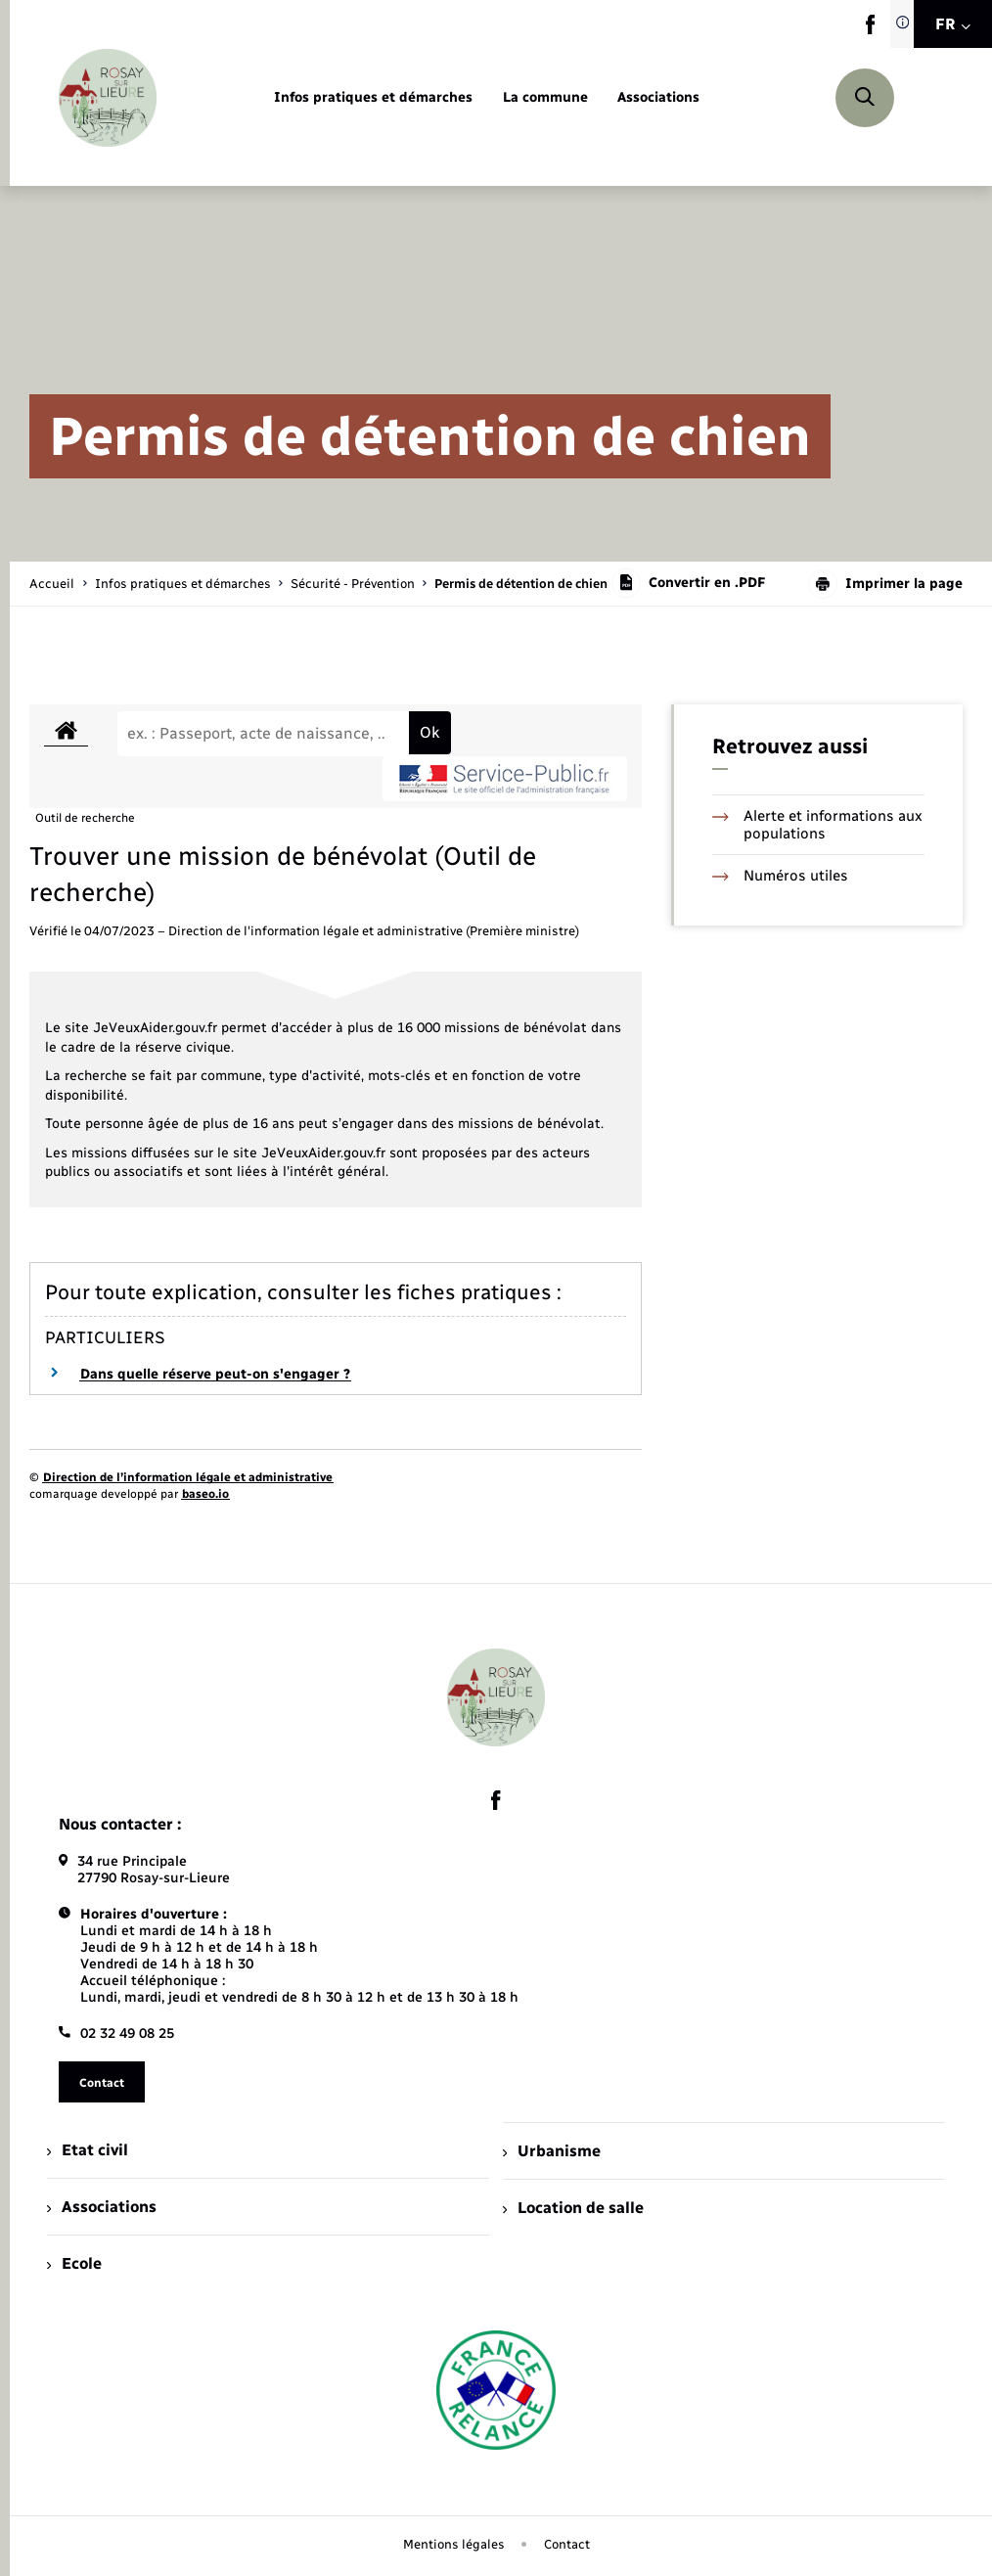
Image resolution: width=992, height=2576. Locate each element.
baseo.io (205, 1494)
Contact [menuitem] (567, 2544)
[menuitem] (373, 98)
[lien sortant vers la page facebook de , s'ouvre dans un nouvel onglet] (870, 30)
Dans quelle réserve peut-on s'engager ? (215, 1374)
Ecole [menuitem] (74, 2263)
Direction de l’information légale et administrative (188, 1477)
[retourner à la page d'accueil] (108, 98)
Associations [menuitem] (102, 2206)
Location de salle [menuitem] (573, 2207)
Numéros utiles (780, 875)
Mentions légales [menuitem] (454, 2544)
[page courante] (521, 583)
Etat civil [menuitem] (87, 2150)
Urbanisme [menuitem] (552, 2151)
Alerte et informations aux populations (817, 824)
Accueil (51, 583)
